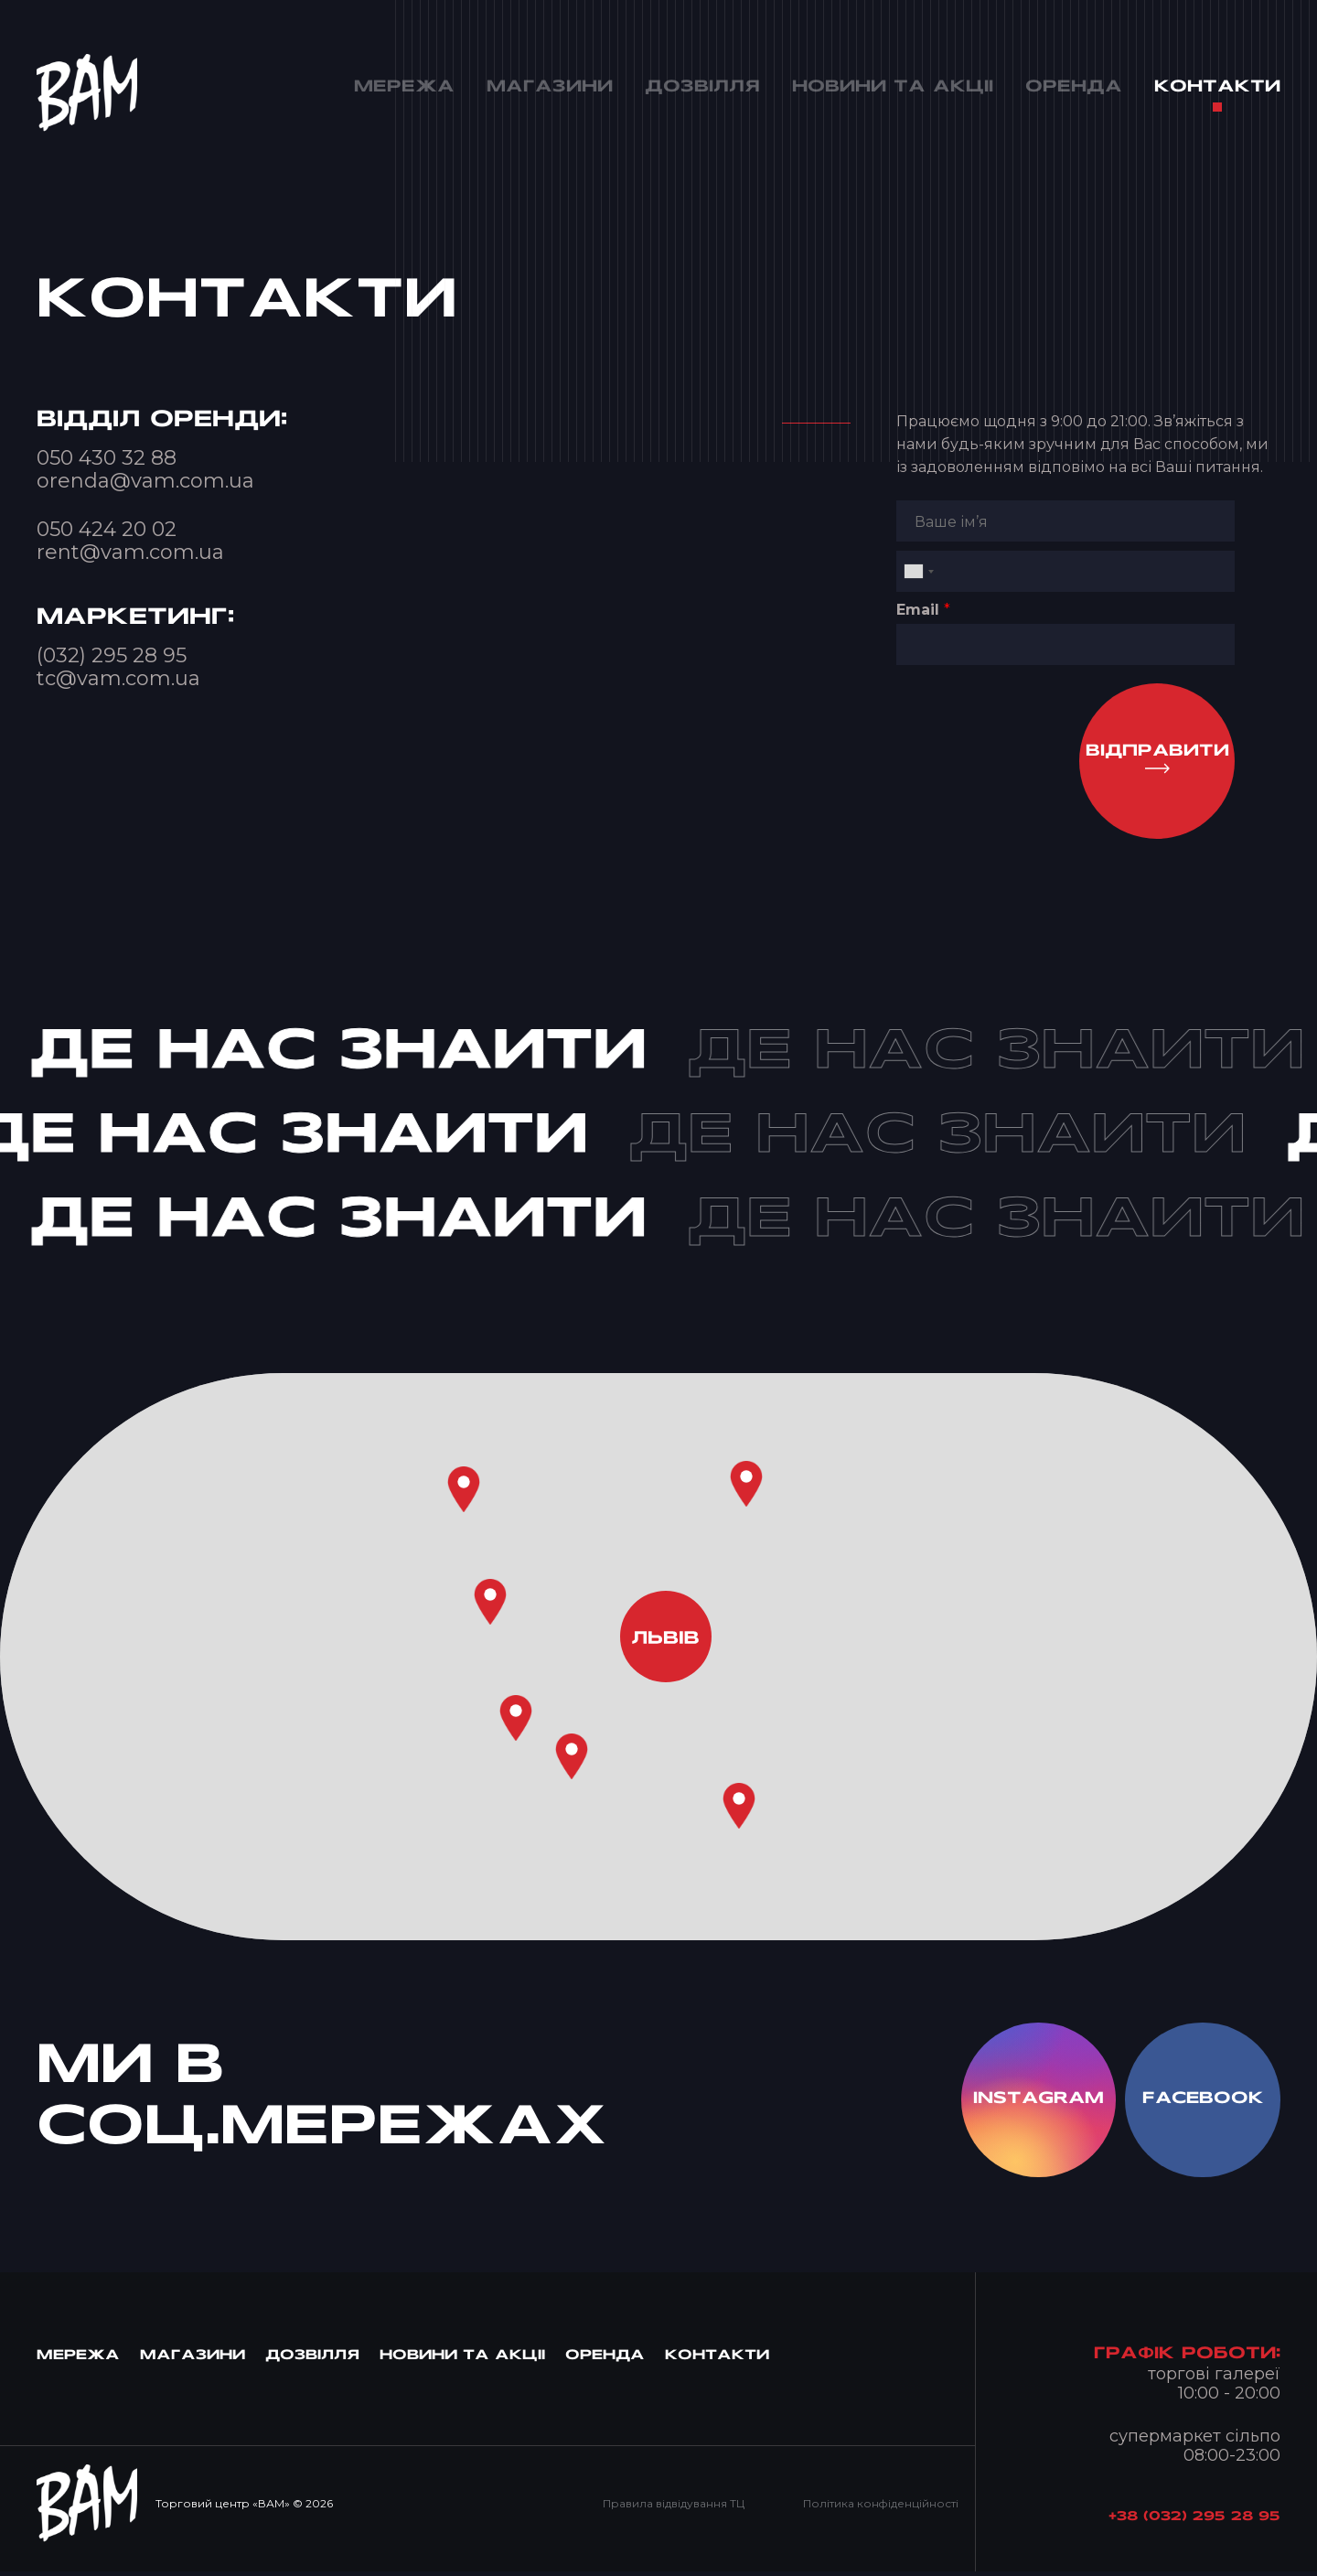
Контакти (717, 2361)
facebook (1202, 2102)
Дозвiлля (312, 2361)
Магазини (192, 2361)
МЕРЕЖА (78, 2361)
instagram (1035, 2102)
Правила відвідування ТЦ (672, 2507)
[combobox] (918, 571)
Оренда (605, 2361)
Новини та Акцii (462, 2361)
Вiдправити (1156, 752)
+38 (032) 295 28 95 (1194, 2522)
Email (923, 609)
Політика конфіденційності (880, 2507)
